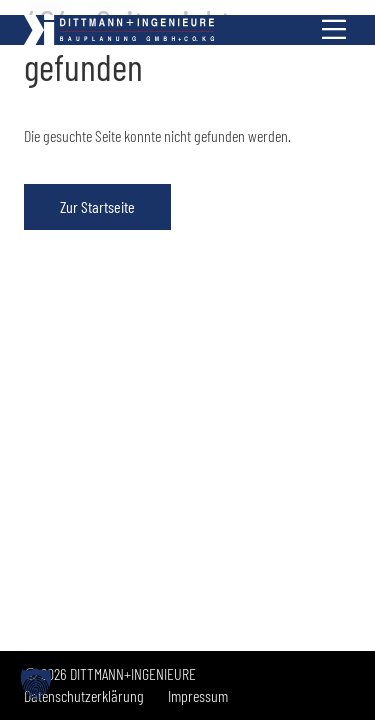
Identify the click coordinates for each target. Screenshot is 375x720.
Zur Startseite (97, 206)
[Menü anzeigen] (334, 30)
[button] (36, 684)
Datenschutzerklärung (84, 695)
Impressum (198, 695)
